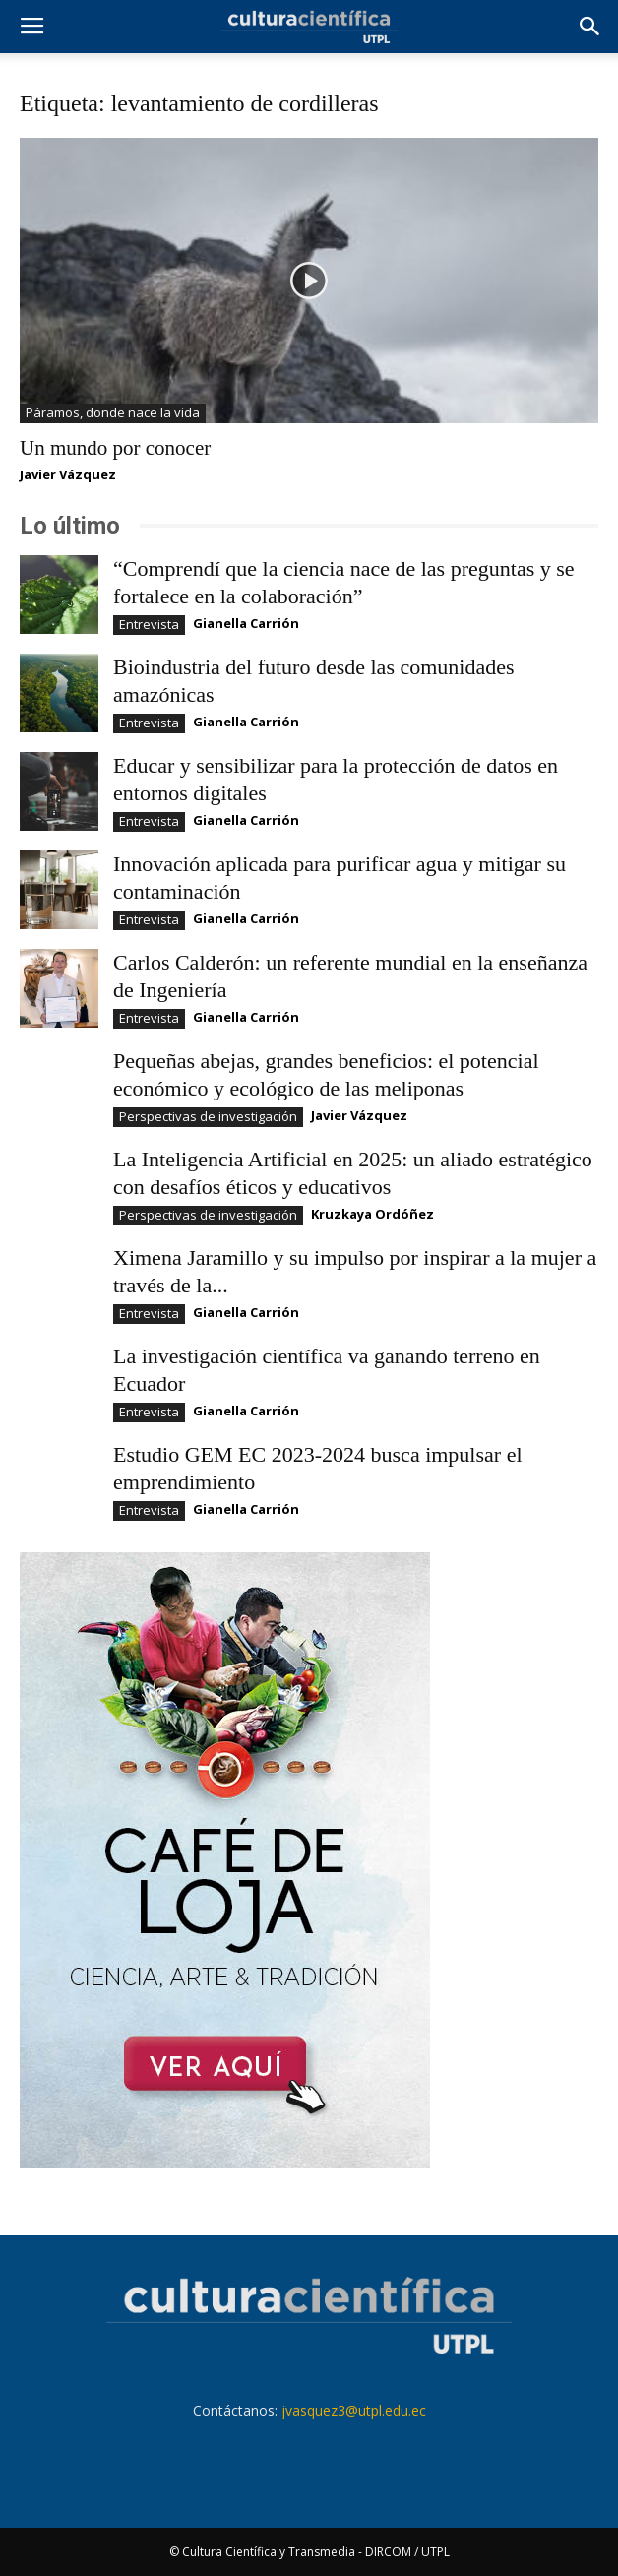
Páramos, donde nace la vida (113, 412)
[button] (590, 26)
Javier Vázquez (68, 474)
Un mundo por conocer (115, 448)
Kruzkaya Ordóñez (372, 1214)
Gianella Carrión (246, 623)
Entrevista (149, 624)
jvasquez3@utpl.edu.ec (353, 2410)
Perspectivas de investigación (208, 1116)
